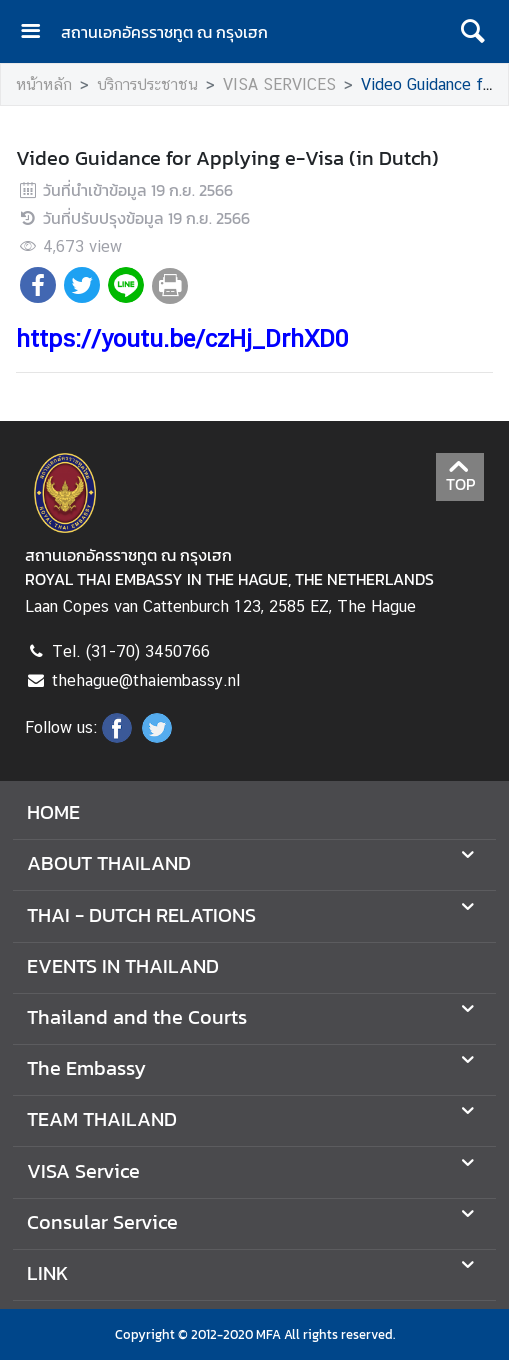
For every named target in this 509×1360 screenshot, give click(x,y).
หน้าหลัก (44, 84)
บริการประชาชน (147, 84)
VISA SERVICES (279, 84)
